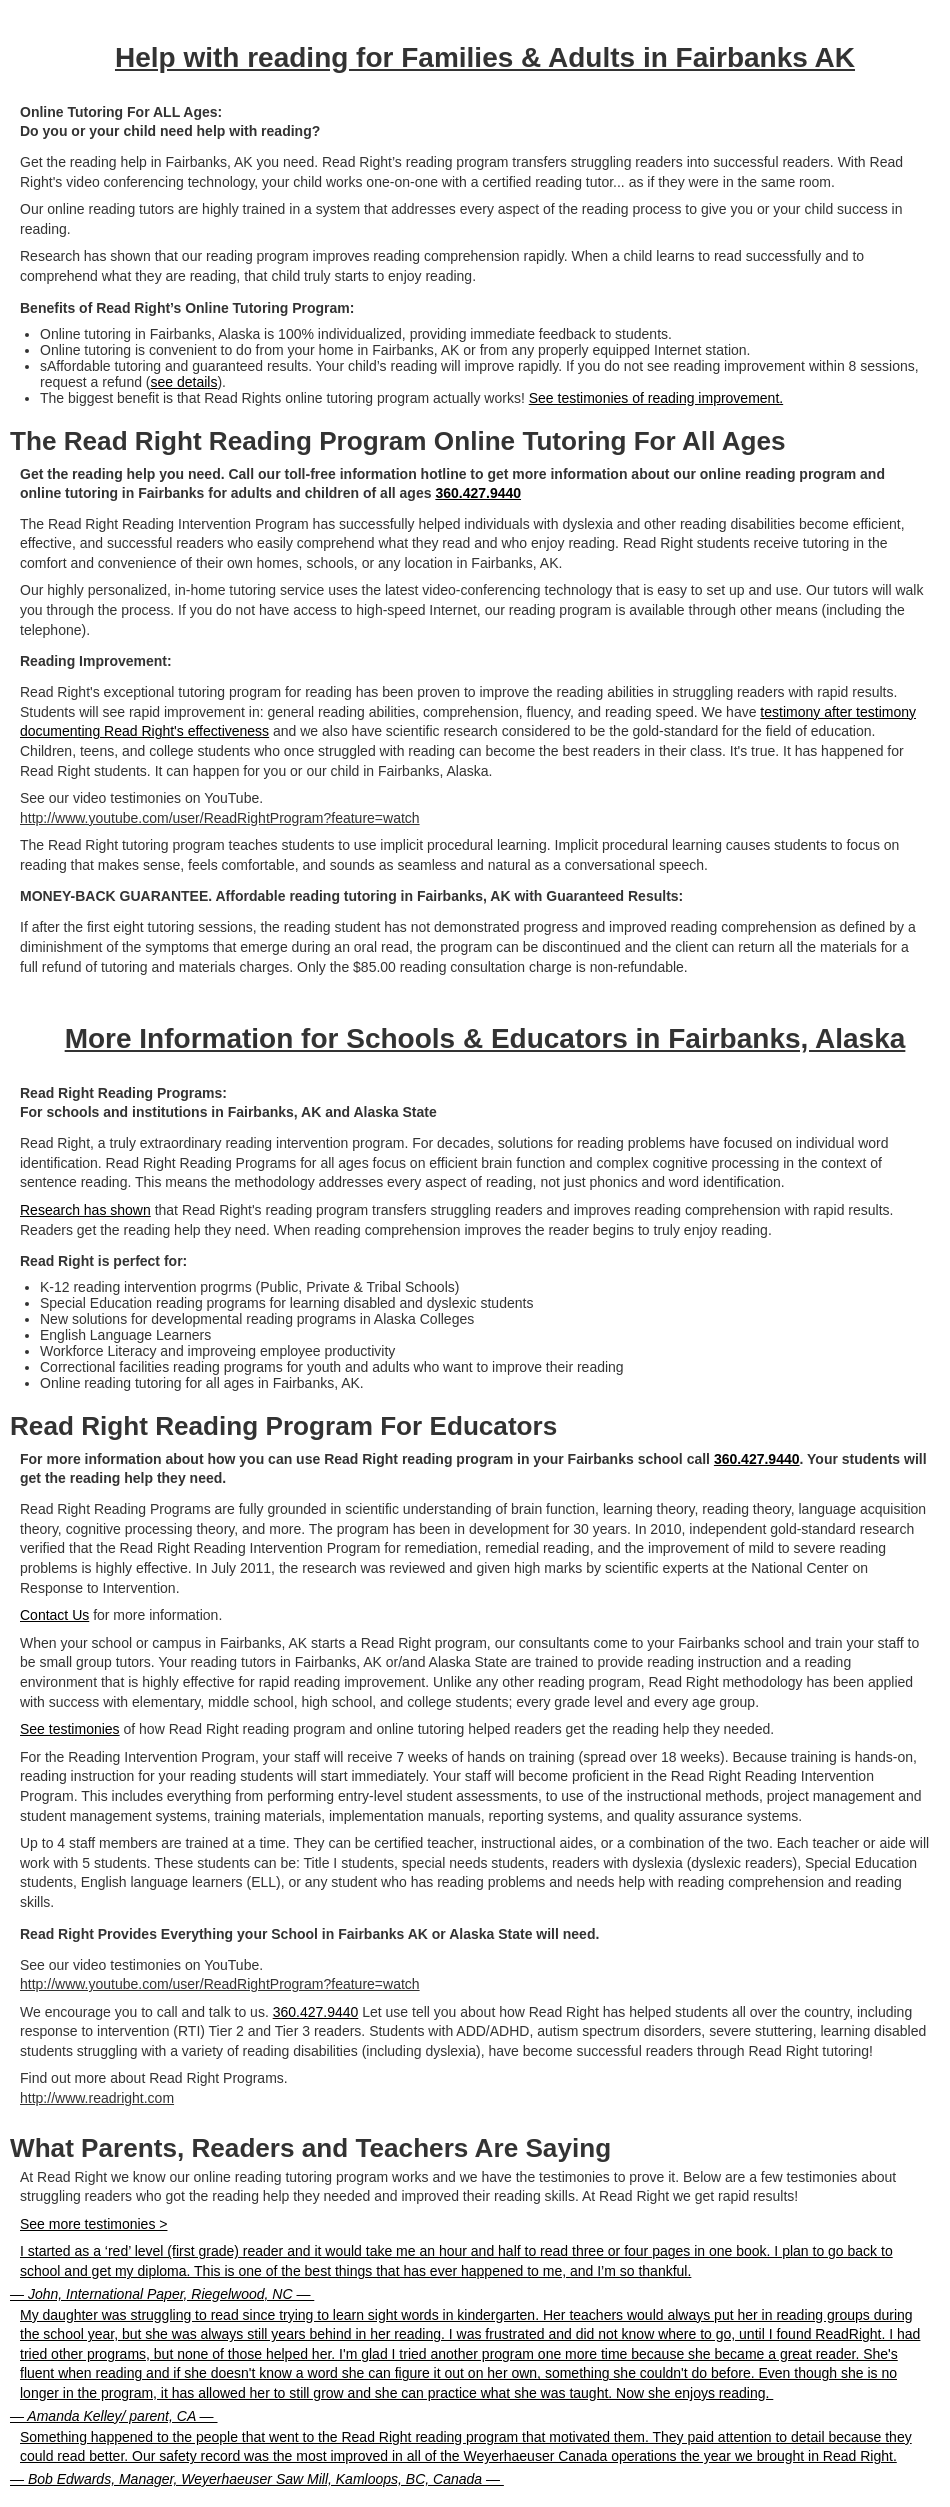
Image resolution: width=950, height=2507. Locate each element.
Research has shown (85, 1210)
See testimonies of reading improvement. (656, 398)
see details (184, 382)
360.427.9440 (478, 493)
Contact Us (54, 1615)
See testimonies (70, 1729)
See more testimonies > (93, 2224)
